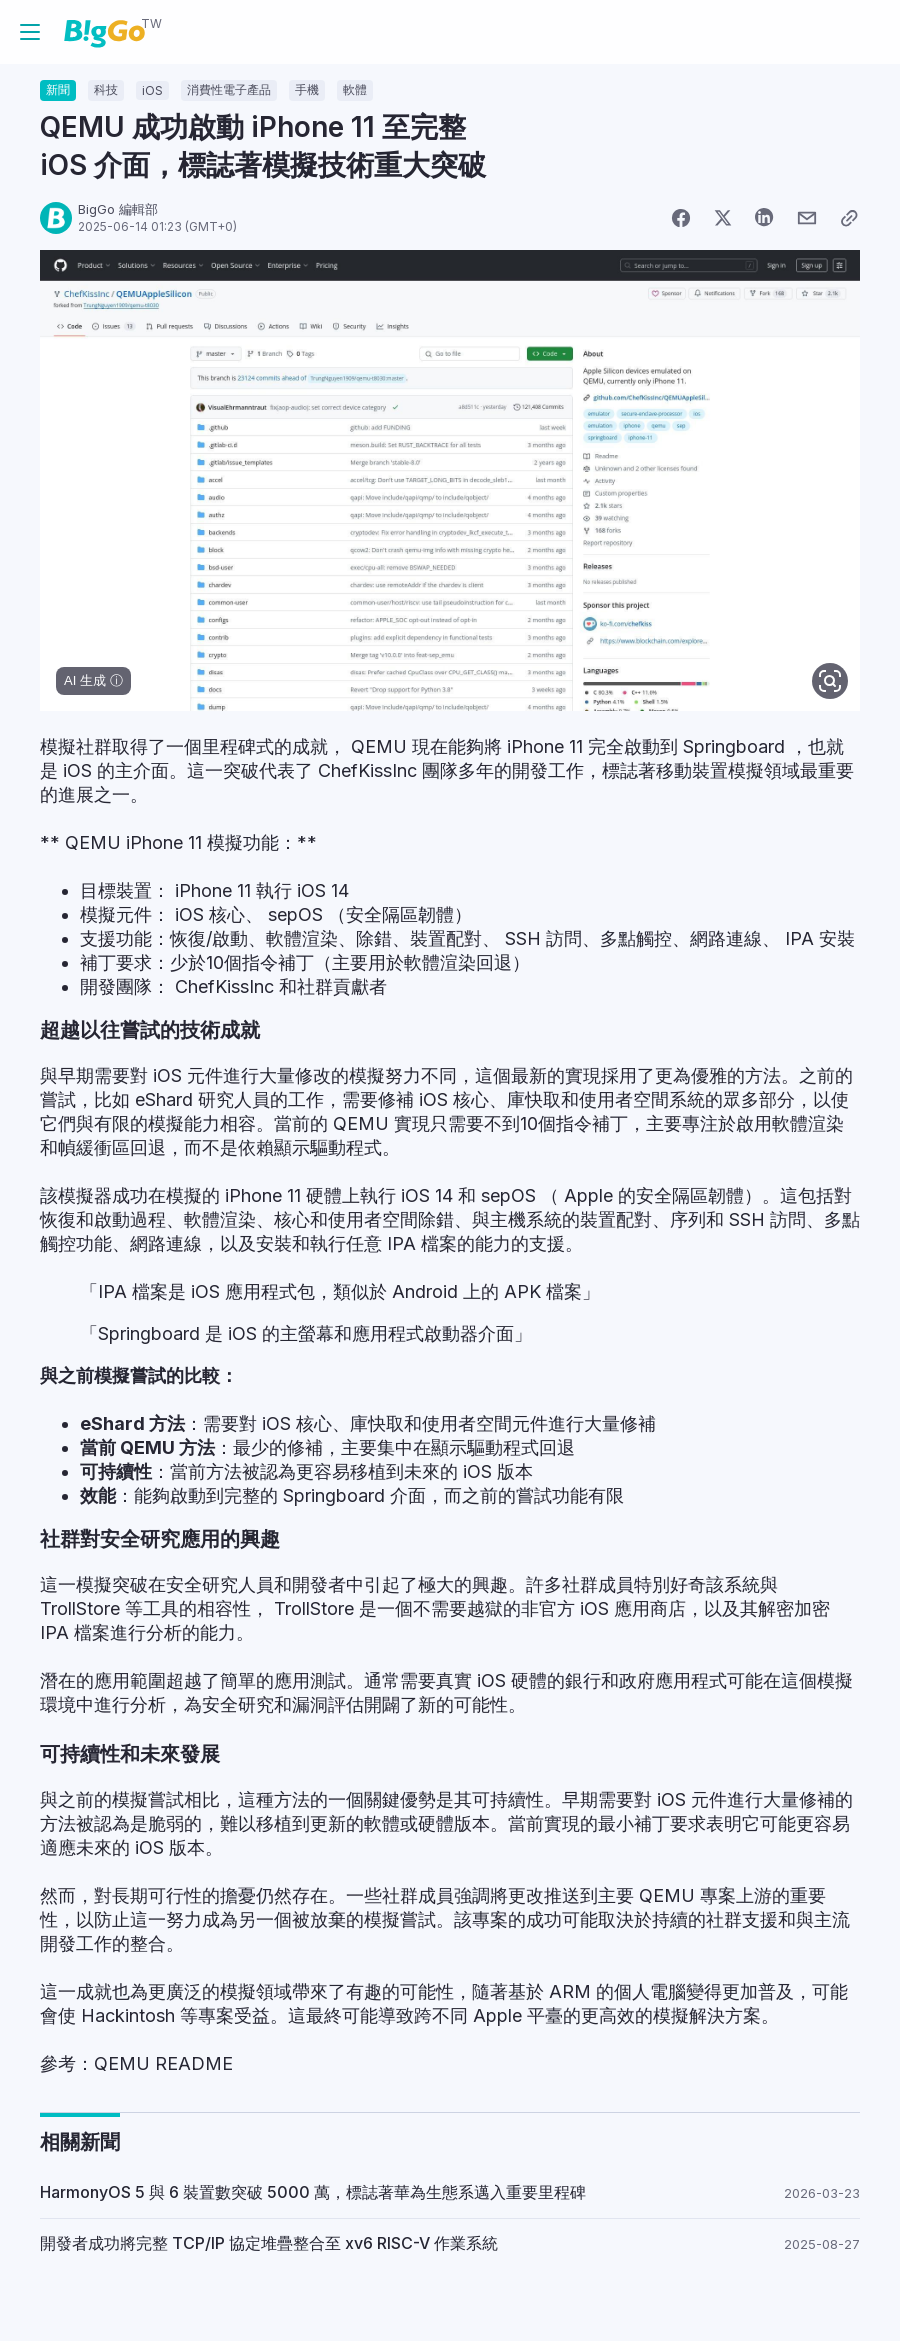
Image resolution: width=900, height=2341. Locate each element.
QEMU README (163, 2063)
